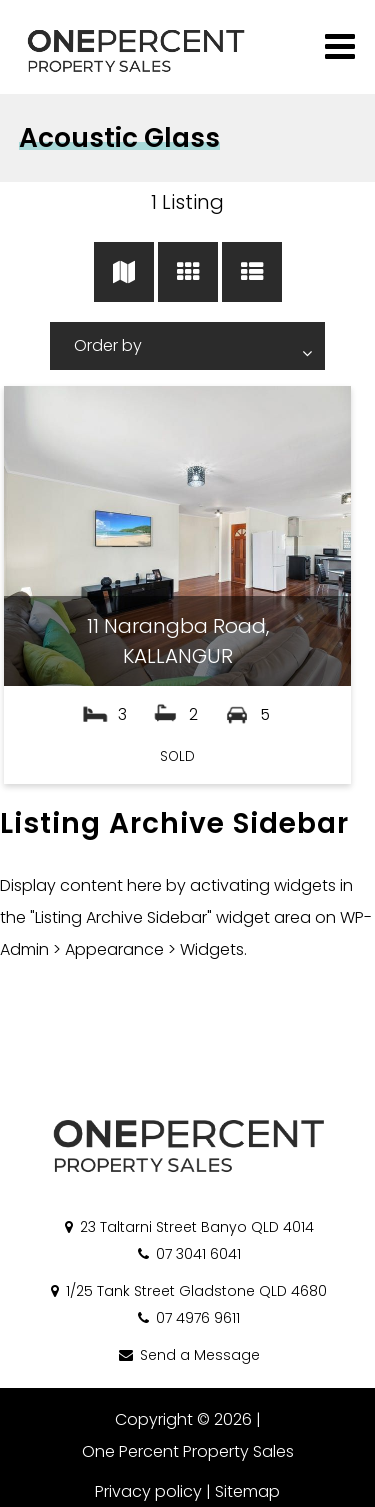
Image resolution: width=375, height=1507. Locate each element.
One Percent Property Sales (188, 1451)
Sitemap (247, 1491)
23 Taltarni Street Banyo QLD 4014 (188, 1227)
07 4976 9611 (187, 1318)
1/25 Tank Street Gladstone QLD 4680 (187, 1291)
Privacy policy (148, 1491)
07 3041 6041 (188, 1254)
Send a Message (188, 1355)
